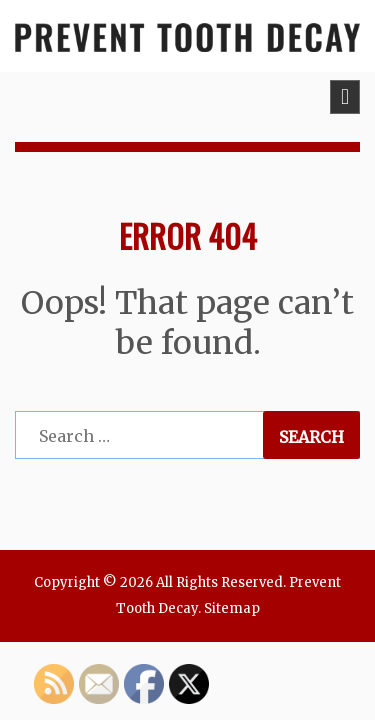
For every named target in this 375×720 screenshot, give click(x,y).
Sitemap (232, 608)
